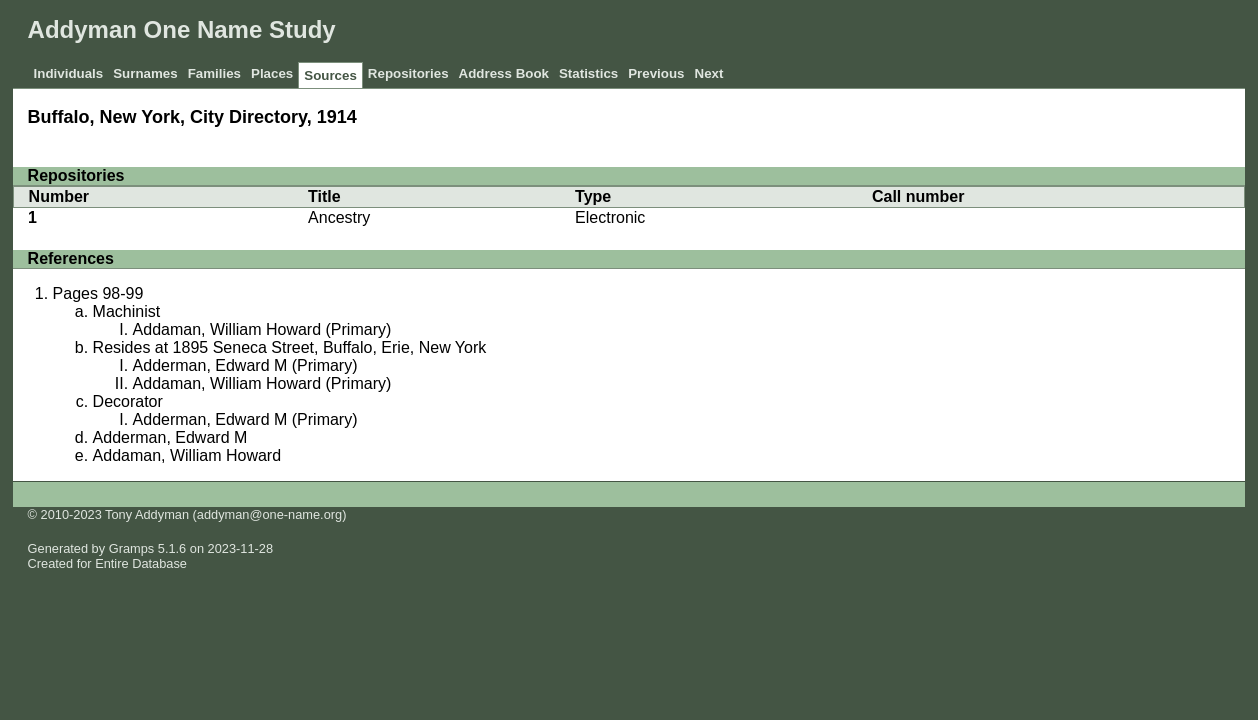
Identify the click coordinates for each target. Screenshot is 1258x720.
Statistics (588, 73)
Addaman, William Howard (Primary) (262, 329)
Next (709, 73)
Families (214, 73)
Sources (330, 75)
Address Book (504, 73)
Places (272, 73)
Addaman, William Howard (187, 455)
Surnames (145, 73)
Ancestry (339, 217)
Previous (656, 73)
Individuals (69, 73)
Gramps (132, 548)
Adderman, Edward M (170, 437)
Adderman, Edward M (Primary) (245, 365)
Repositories (408, 73)
